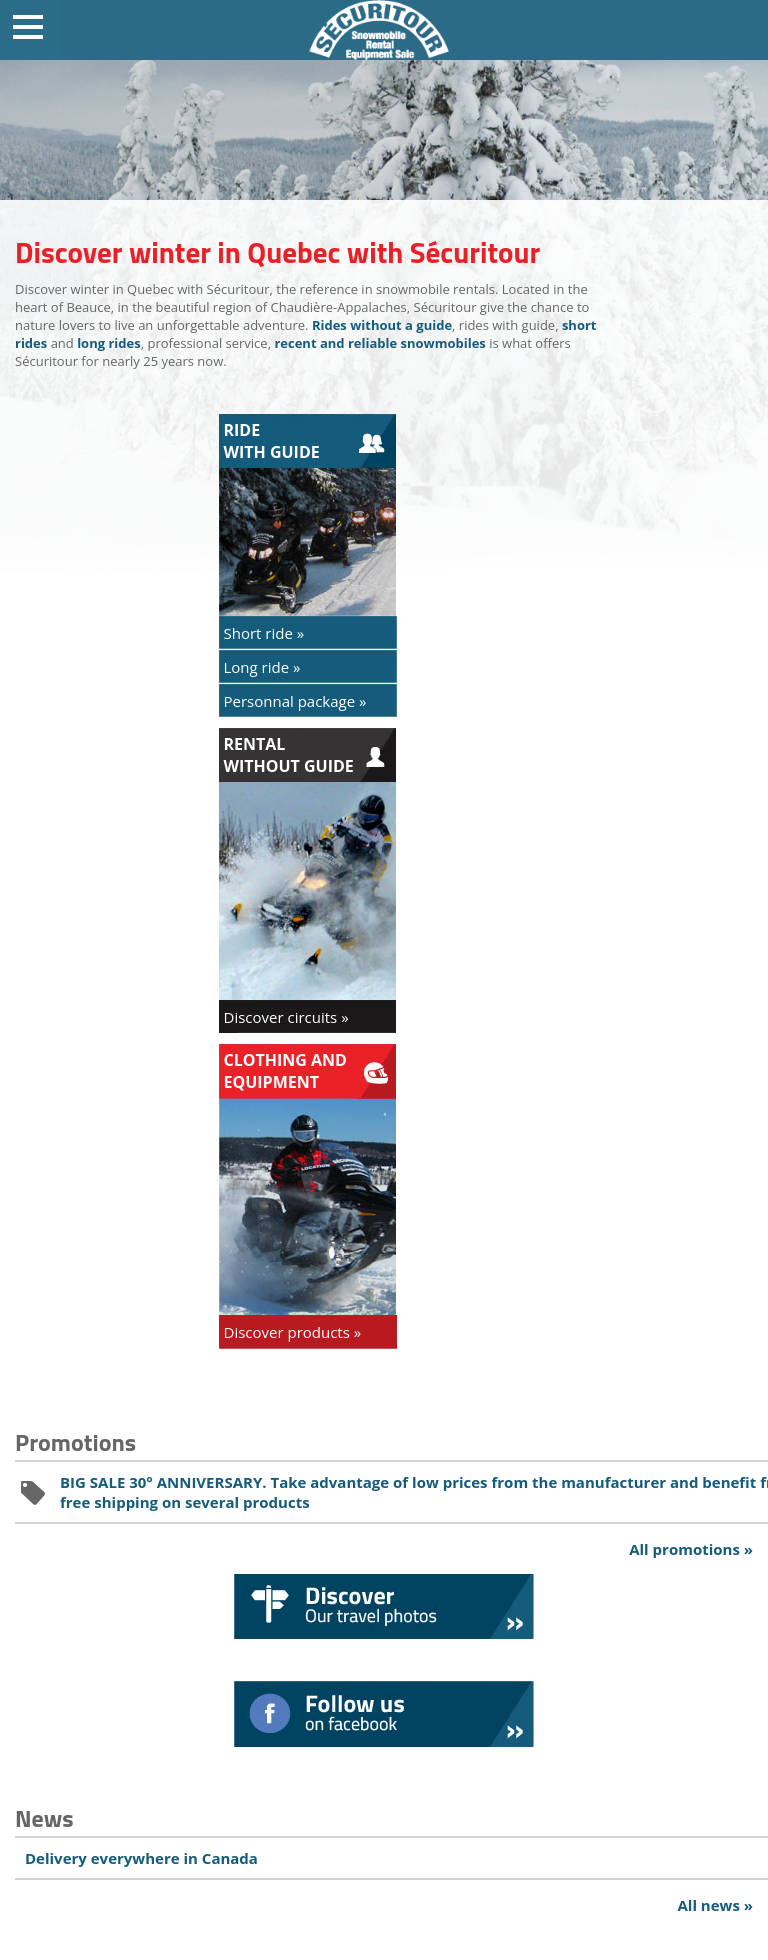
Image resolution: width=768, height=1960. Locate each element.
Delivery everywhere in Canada (141, 1858)
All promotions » (691, 1549)
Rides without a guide (382, 325)
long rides (109, 343)
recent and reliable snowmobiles (379, 343)
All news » (715, 1905)
